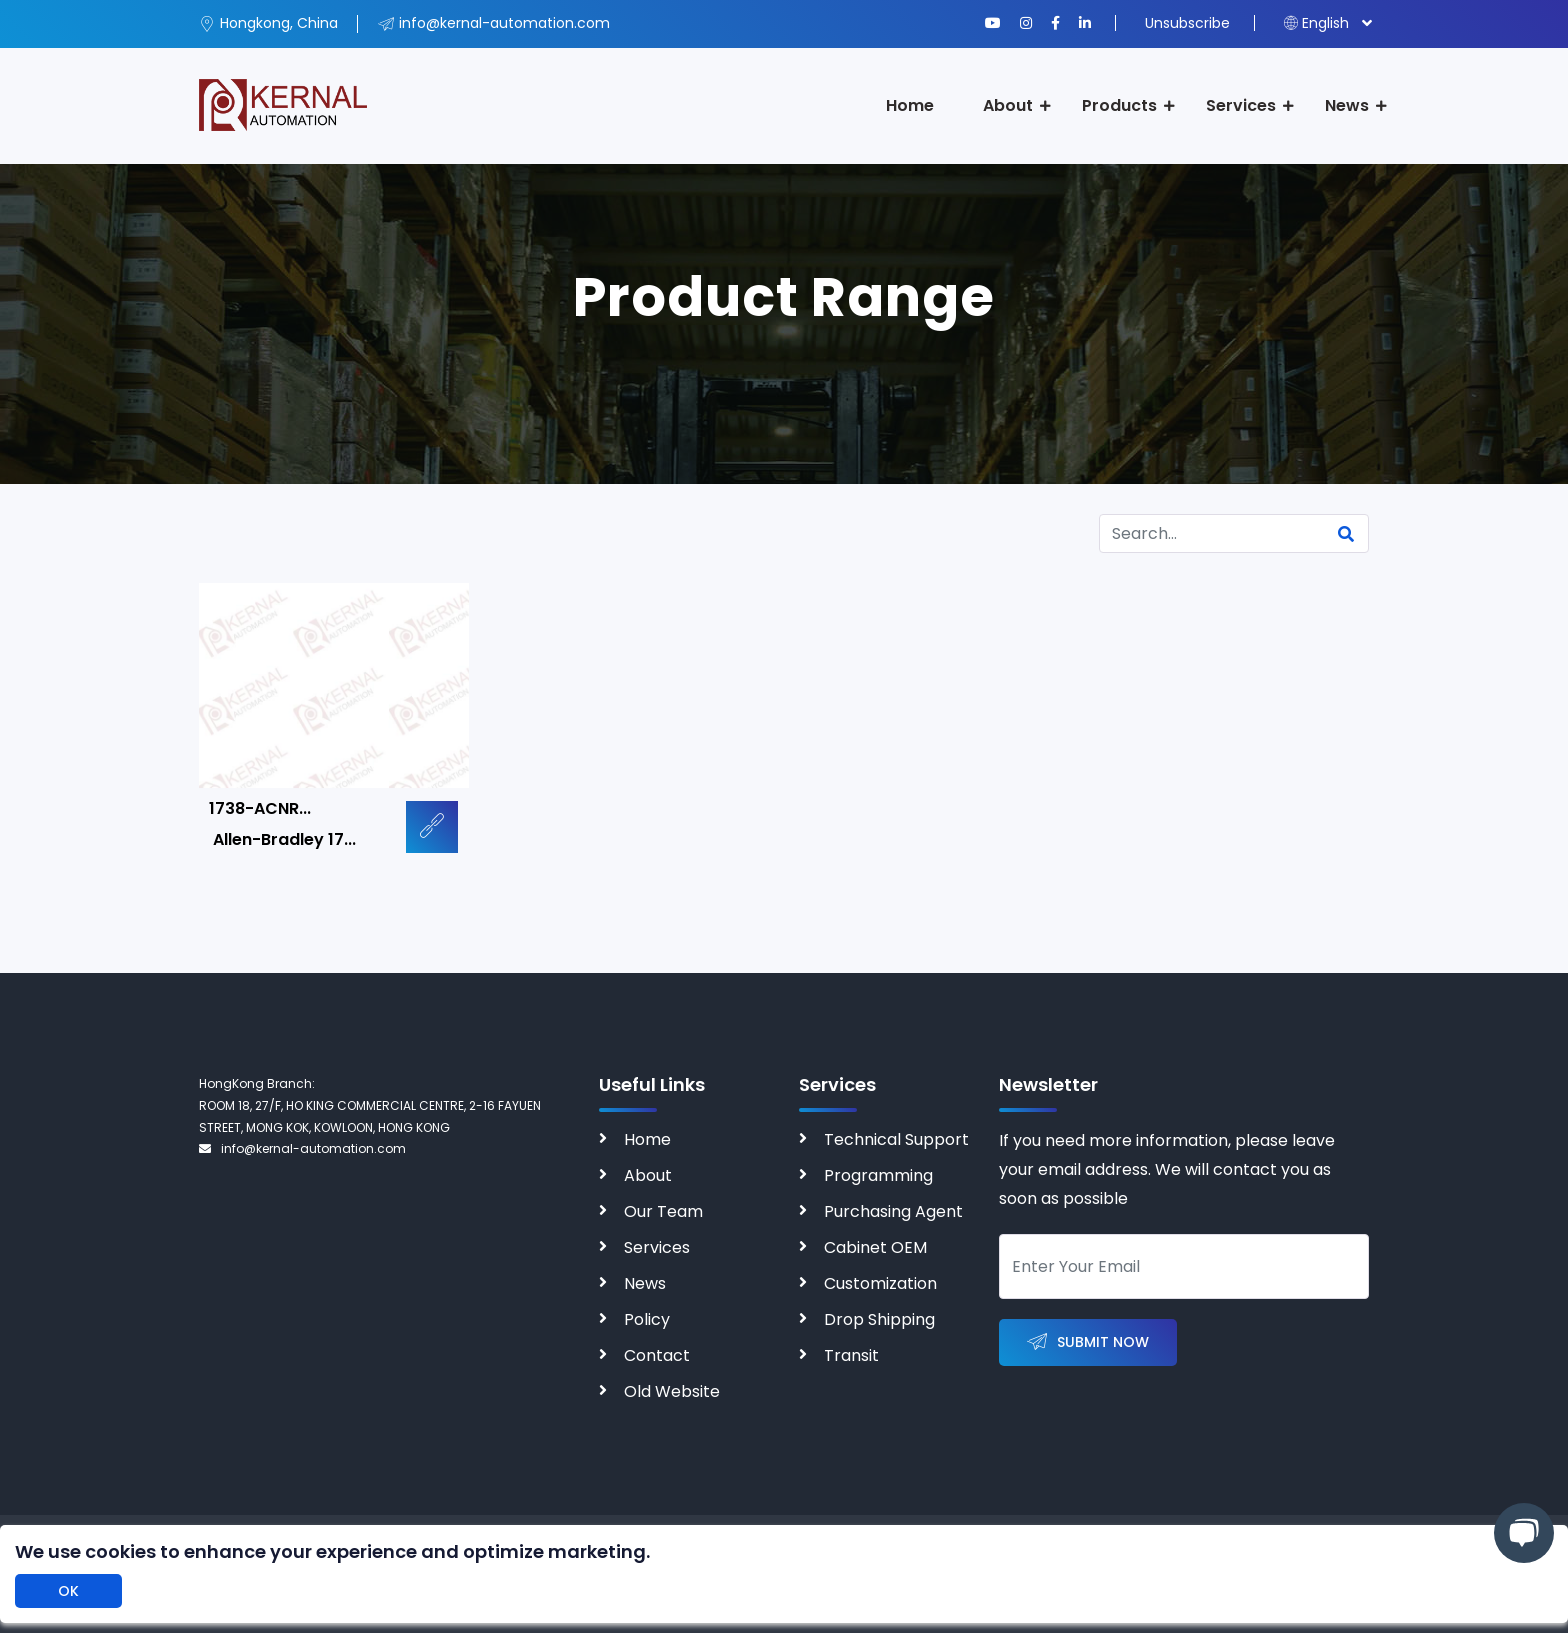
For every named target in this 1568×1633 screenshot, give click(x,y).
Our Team (663, 1211)
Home (910, 105)
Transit (851, 1355)
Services (1241, 105)
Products (1119, 105)
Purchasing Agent (893, 1211)
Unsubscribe (1187, 23)
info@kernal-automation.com (302, 1148)
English (1316, 23)
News (1347, 105)
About (1008, 105)
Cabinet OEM (875, 1247)
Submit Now (1088, 1342)
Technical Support (896, 1139)
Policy (647, 1319)
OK (68, 1591)
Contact (657, 1355)
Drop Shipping (879, 1319)
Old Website (672, 1391)
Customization (880, 1283)
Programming (878, 1175)
